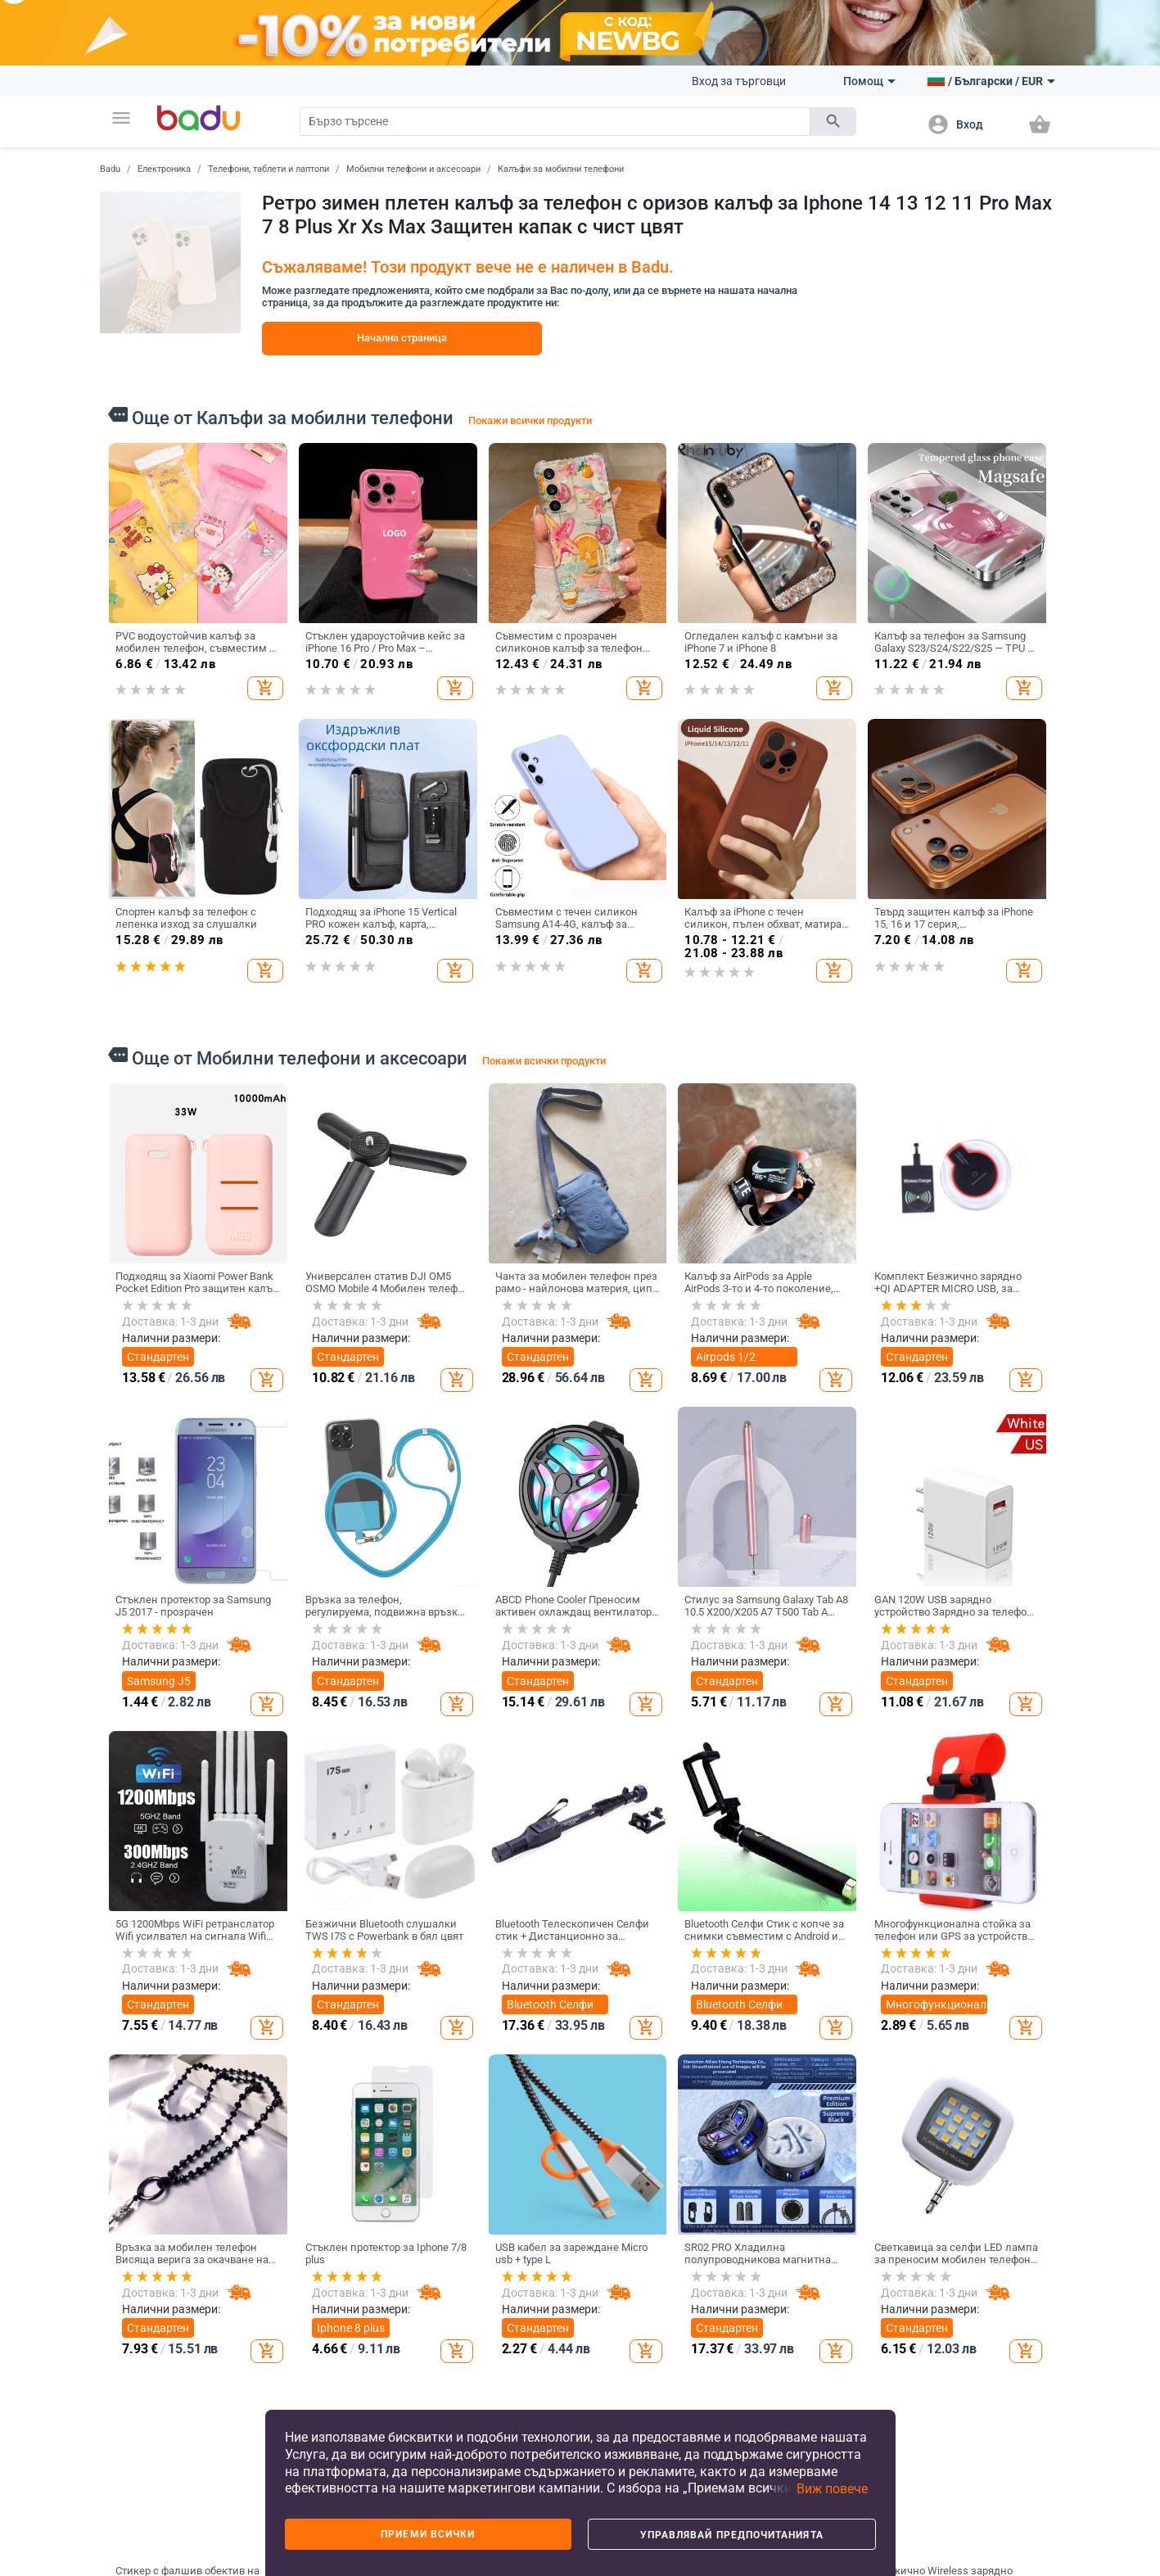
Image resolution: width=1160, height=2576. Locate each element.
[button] (121, 118)
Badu (110, 169)
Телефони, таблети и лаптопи (268, 169)
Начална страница (402, 338)
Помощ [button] (869, 81)
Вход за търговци (739, 81)
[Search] (555, 121)
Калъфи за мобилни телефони (561, 169)
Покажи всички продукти (530, 420)
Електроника (164, 169)
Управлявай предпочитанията (732, 2535)
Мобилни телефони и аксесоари (413, 169)
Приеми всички (428, 2534)
